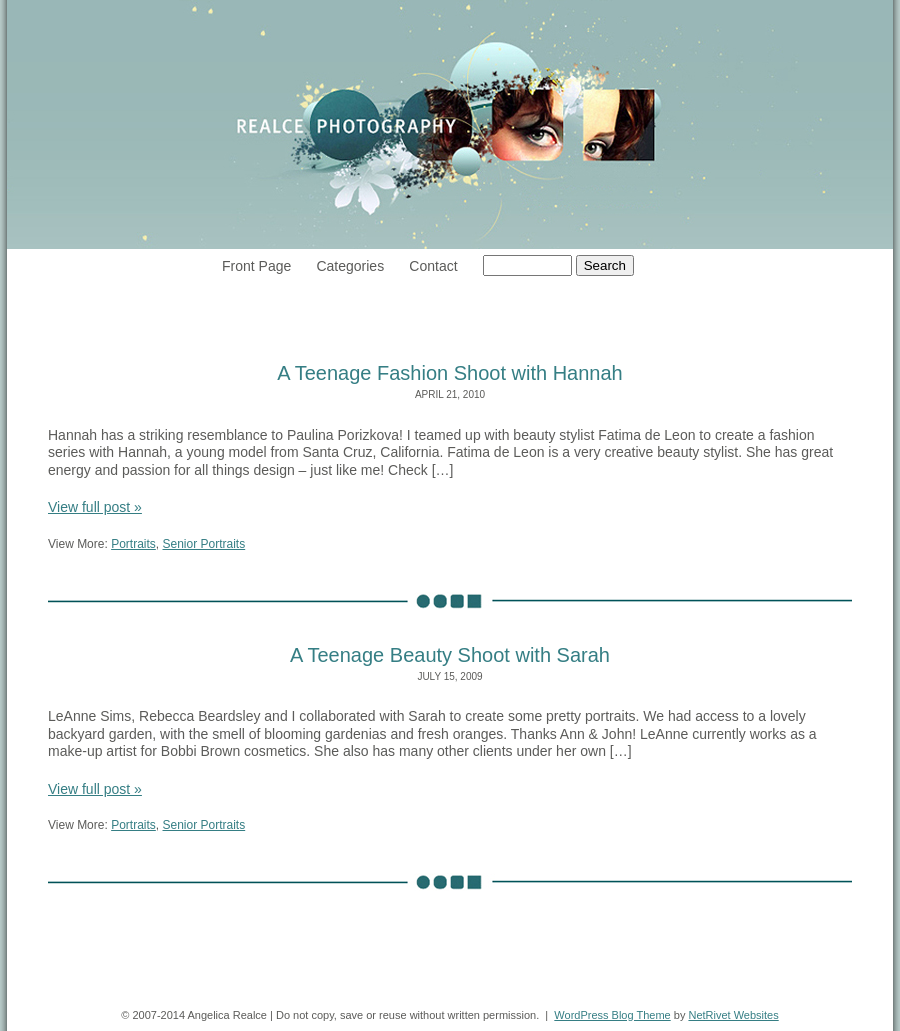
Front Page (256, 266)
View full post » (95, 507)
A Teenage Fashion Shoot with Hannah (449, 373)
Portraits (133, 544)
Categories (350, 266)
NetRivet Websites (733, 1015)
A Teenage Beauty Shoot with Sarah (450, 655)
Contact (433, 266)
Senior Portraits (204, 544)
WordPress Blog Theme (612, 1015)
